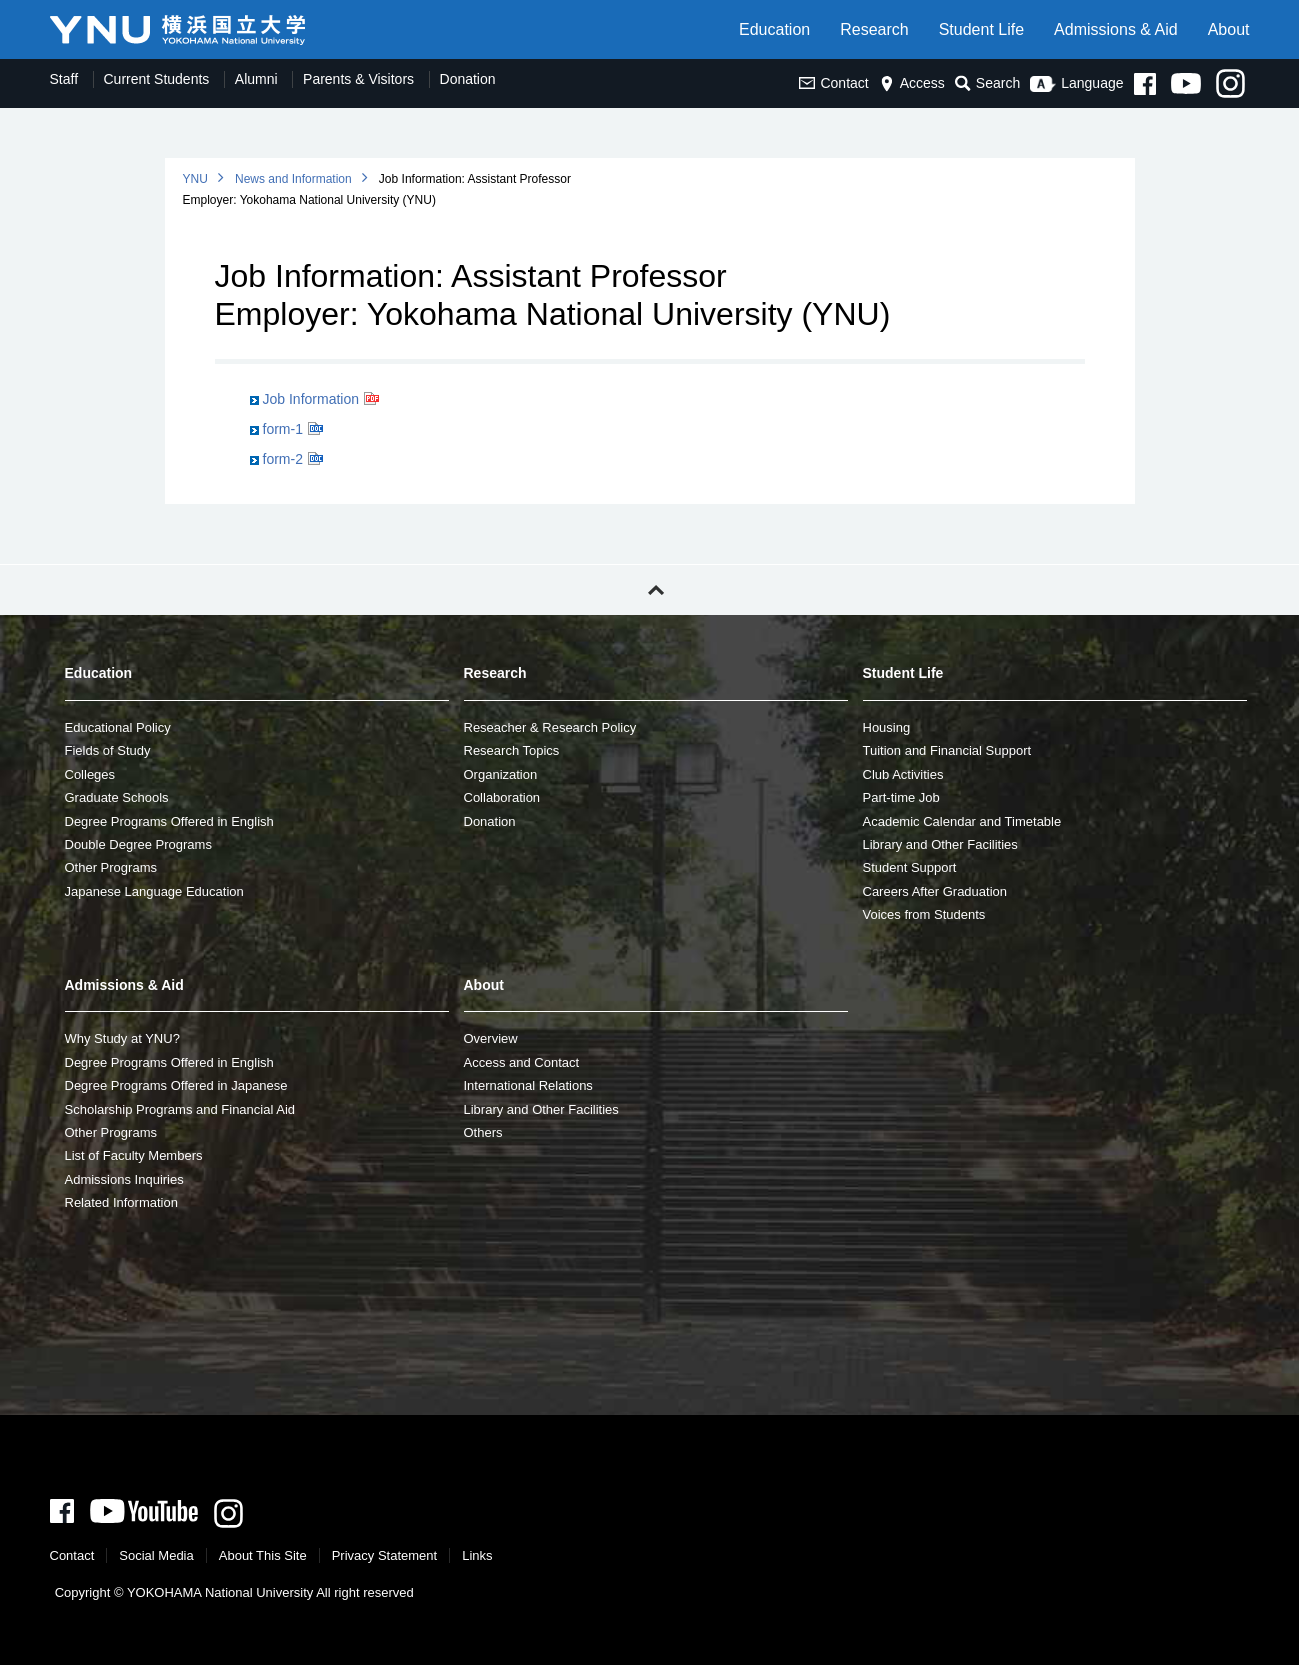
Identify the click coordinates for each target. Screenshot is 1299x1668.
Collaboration (502, 797)
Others (483, 1132)
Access (912, 83)
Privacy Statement (385, 1558)
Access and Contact (522, 1062)
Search (987, 83)
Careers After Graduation (935, 891)
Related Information (121, 1202)
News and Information (293, 179)
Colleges (90, 774)
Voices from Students (924, 914)
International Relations (528, 1085)
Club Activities (903, 774)
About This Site (263, 1558)
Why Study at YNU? (122, 1038)
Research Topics (512, 750)
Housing (887, 727)
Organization (501, 774)
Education (774, 29)
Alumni (256, 79)
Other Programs (111, 867)
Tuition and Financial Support (947, 750)
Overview (491, 1038)
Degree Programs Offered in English (169, 821)
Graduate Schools (117, 797)
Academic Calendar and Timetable (962, 821)
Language (1076, 83)
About (1229, 29)
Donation (468, 79)
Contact (833, 83)
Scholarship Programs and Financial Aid (180, 1109)
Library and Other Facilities (940, 844)
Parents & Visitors (358, 79)
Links (477, 1558)
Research (874, 29)
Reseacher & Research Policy (550, 727)
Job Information (311, 399)
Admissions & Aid (1116, 29)
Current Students (157, 79)
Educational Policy (118, 727)
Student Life (981, 29)
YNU (195, 179)
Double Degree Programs (138, 844)
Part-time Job (901, 797)
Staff (64, 79)
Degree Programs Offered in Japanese (176, 1085)
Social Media (156, 1558)
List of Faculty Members (134, 1155)
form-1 (283, 429)
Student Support (910, 867)
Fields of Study (108, 750)
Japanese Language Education (154, 891)
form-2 (283, 459)
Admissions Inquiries (124, 1179)
